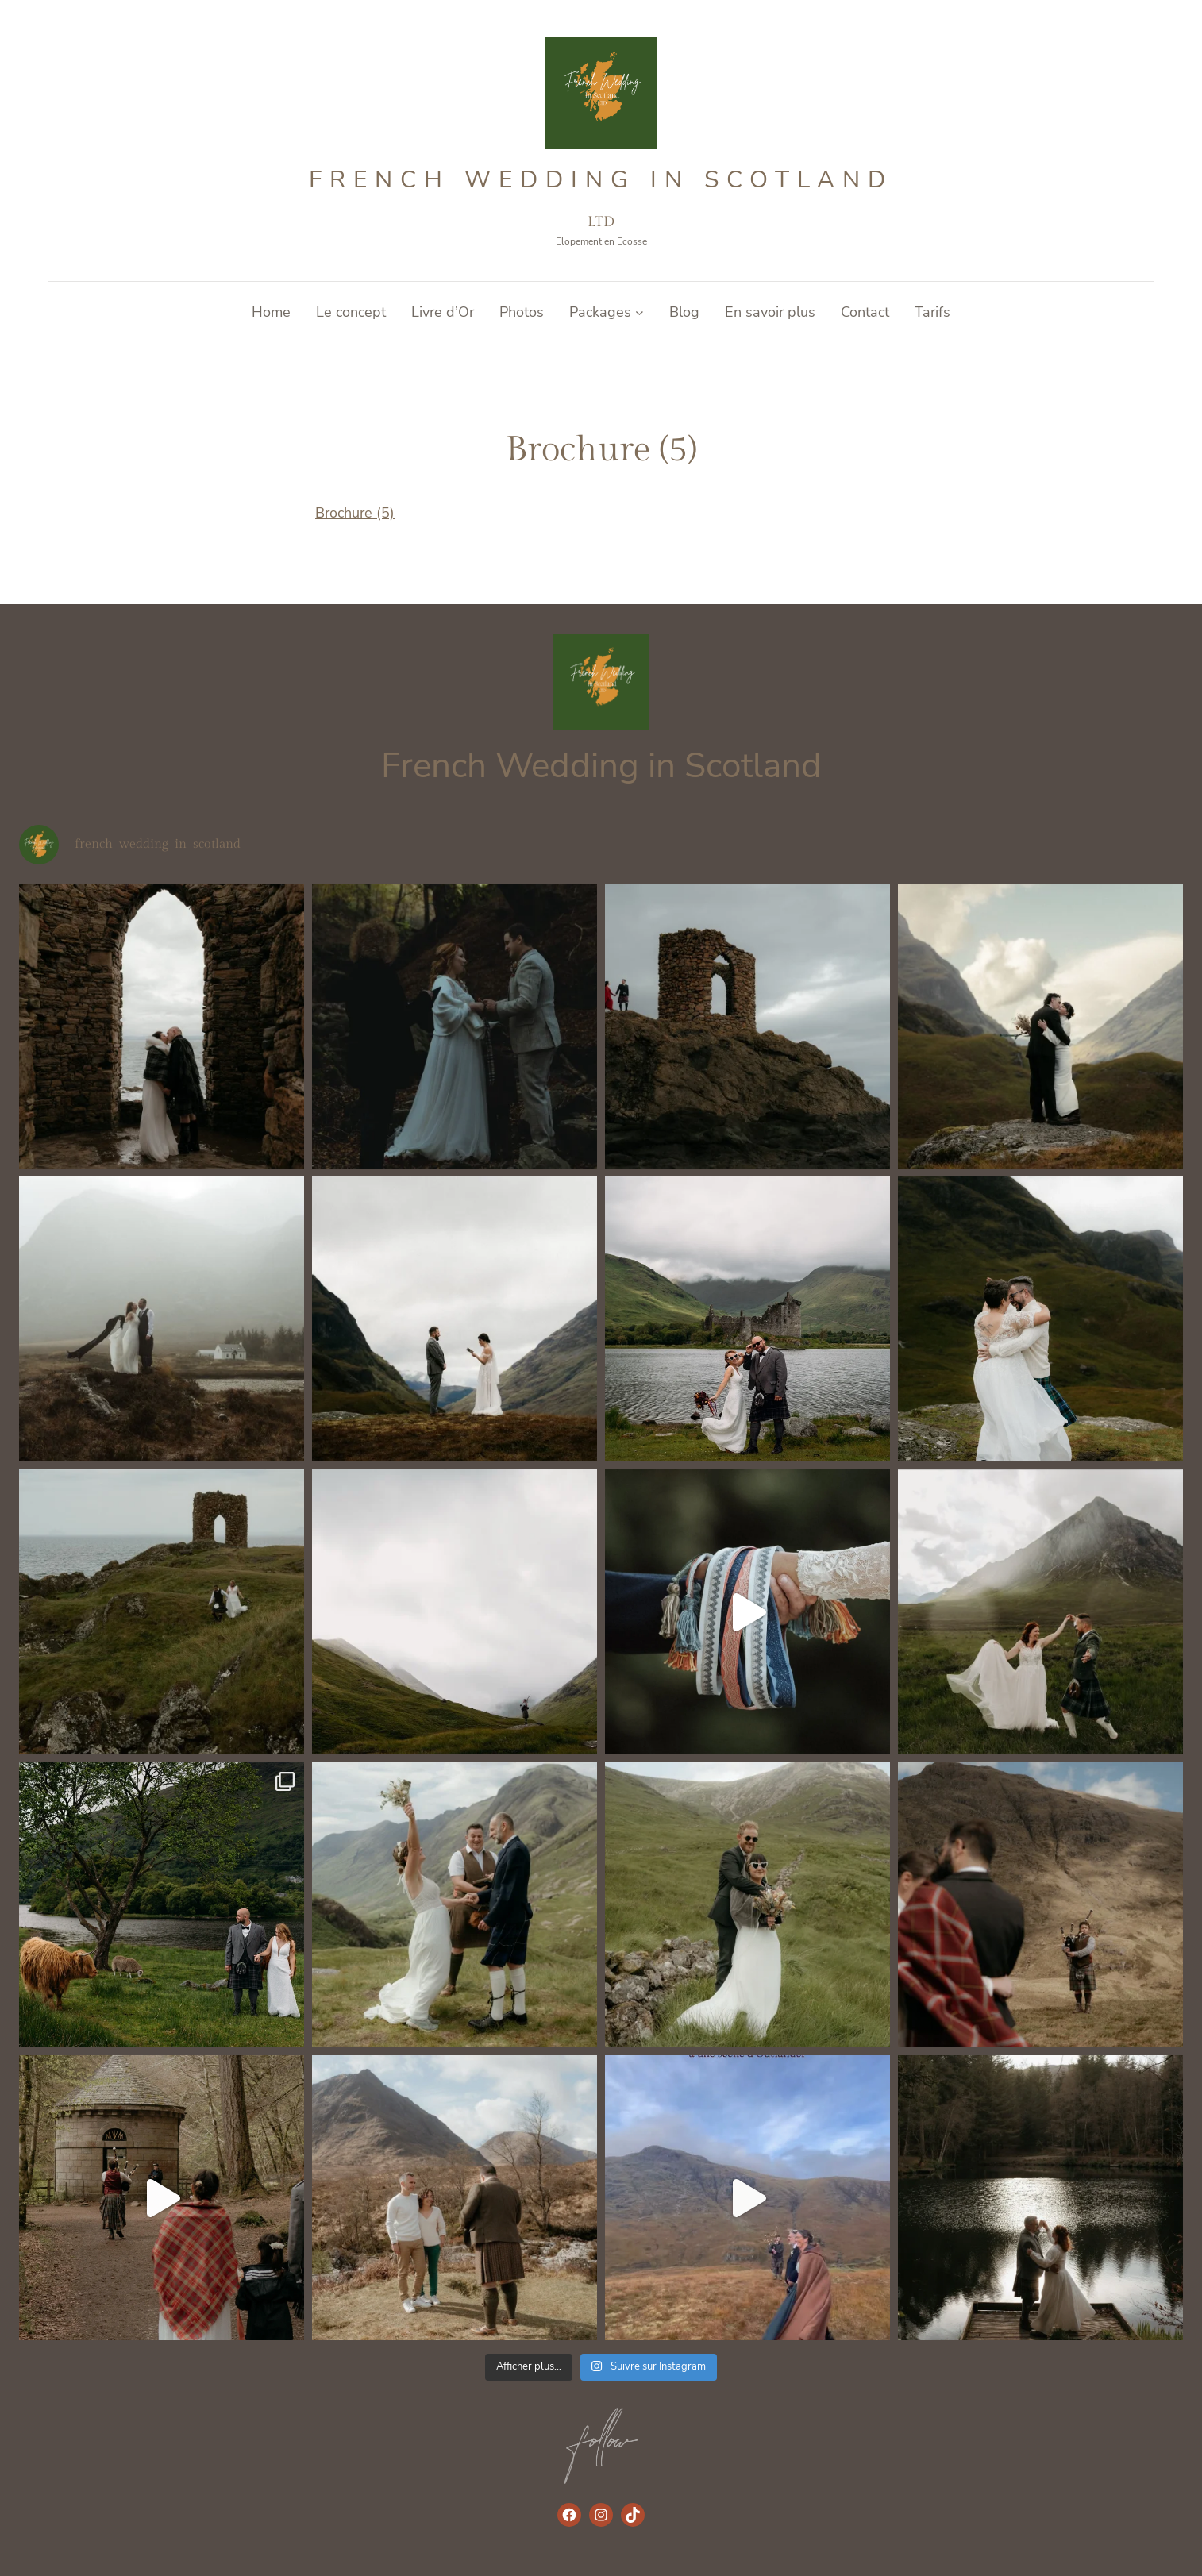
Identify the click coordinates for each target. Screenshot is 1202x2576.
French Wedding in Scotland (601, 180)
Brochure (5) (355, 512)
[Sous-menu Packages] (639, 312)
